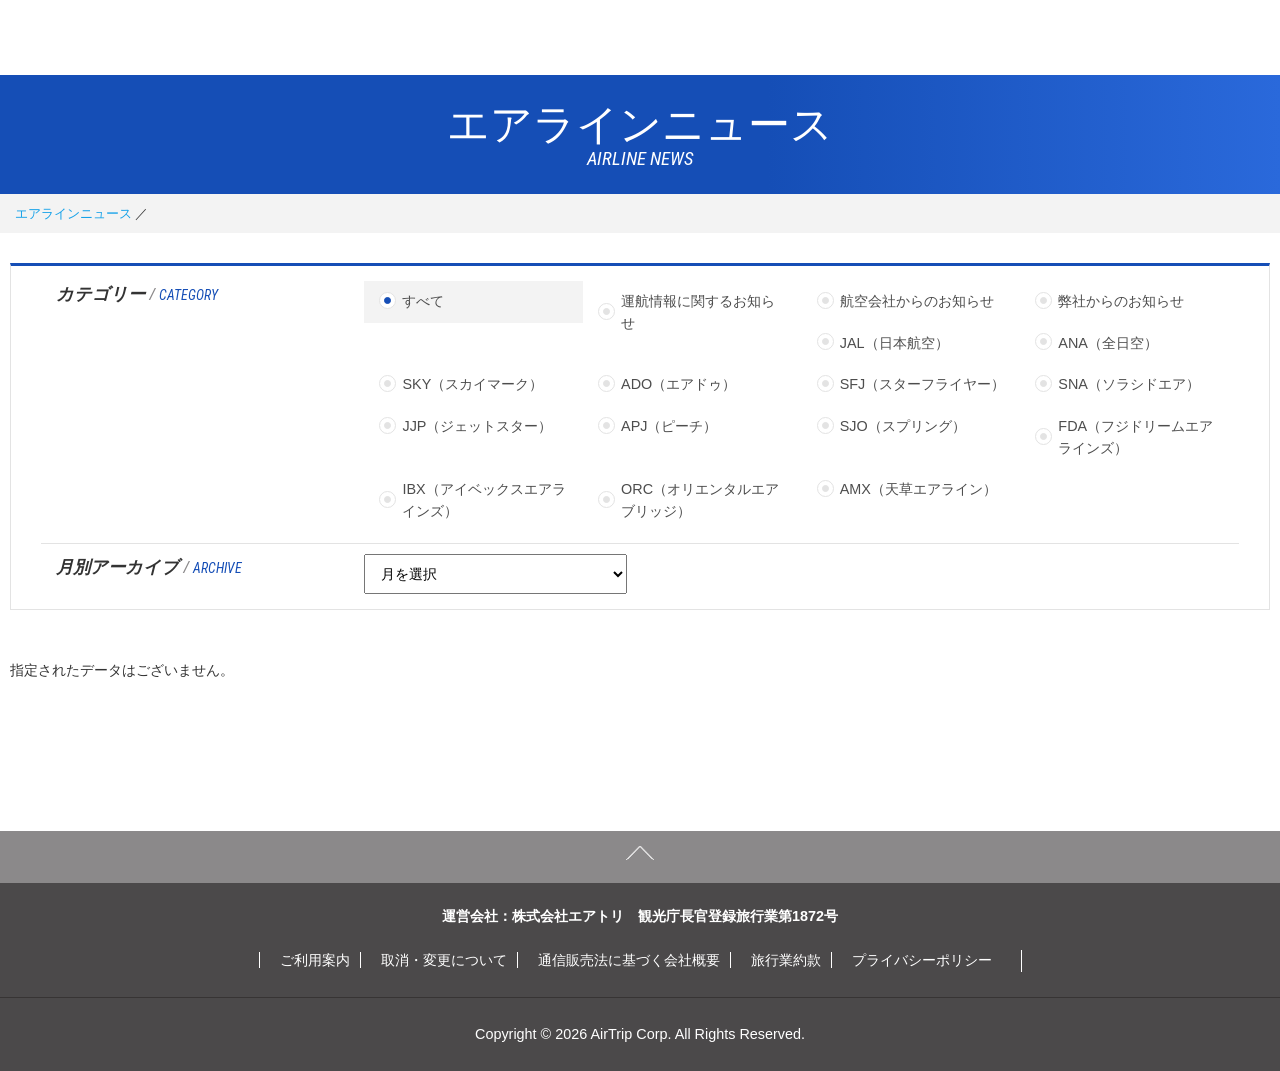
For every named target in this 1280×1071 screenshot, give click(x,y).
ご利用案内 (315, 960)
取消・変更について (444, 960)
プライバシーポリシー (922, 960)
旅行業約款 (786, 960)
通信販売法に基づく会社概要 (629, 960)
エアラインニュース (73, 213)
